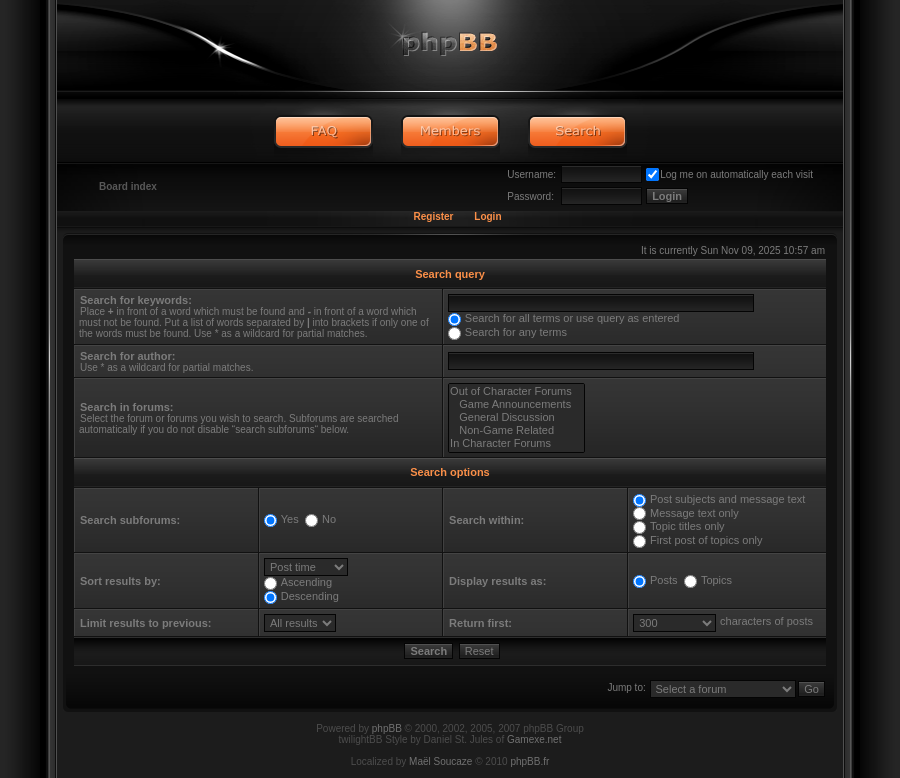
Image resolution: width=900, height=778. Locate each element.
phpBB (387, 728)
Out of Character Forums (516, 391)
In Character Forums (516, 443)
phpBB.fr (529, 761)
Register (433, 216)
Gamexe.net (534, 739)
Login (487, 216)
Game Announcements (516, 404)
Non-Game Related (516, 430)
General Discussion (516, 417)
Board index (128, 186)
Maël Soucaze (440, 761)
